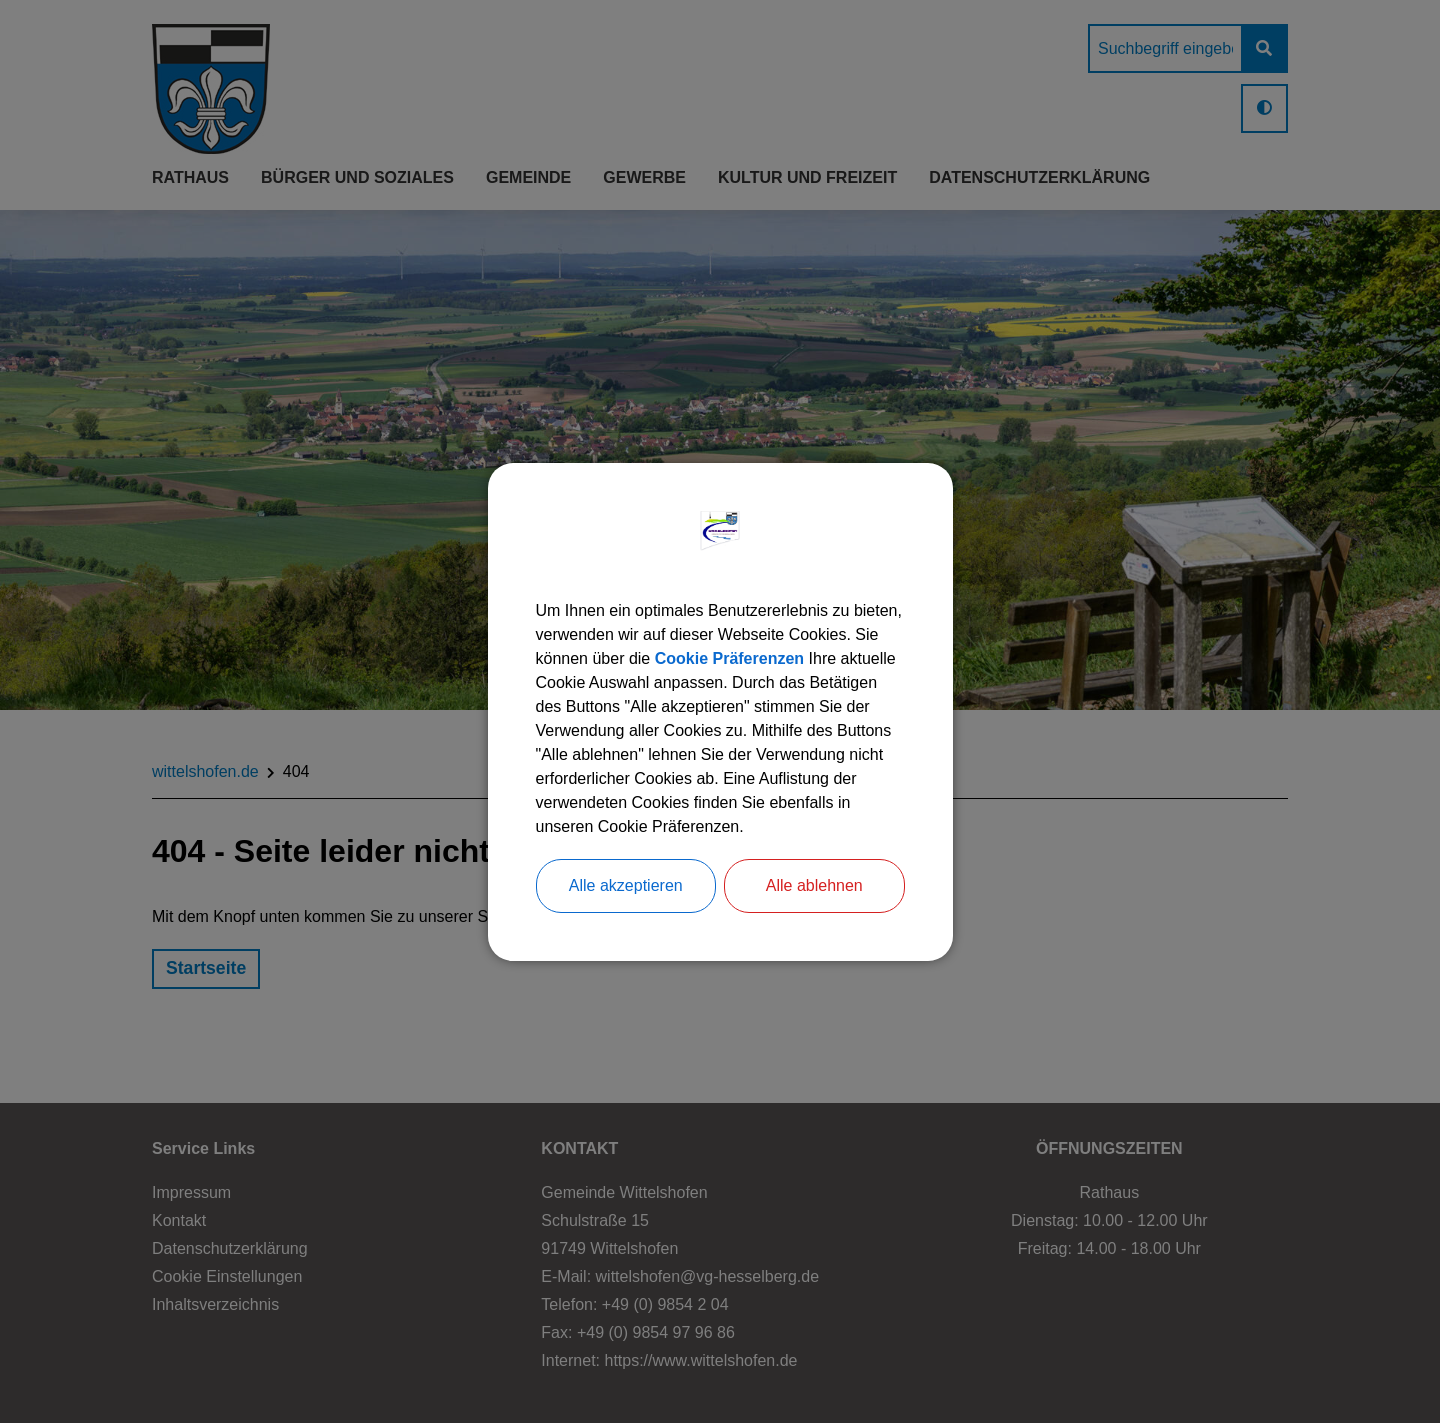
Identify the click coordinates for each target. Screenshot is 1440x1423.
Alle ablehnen (814, 885)
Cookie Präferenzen (729, 658)
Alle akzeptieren (626, 885)
